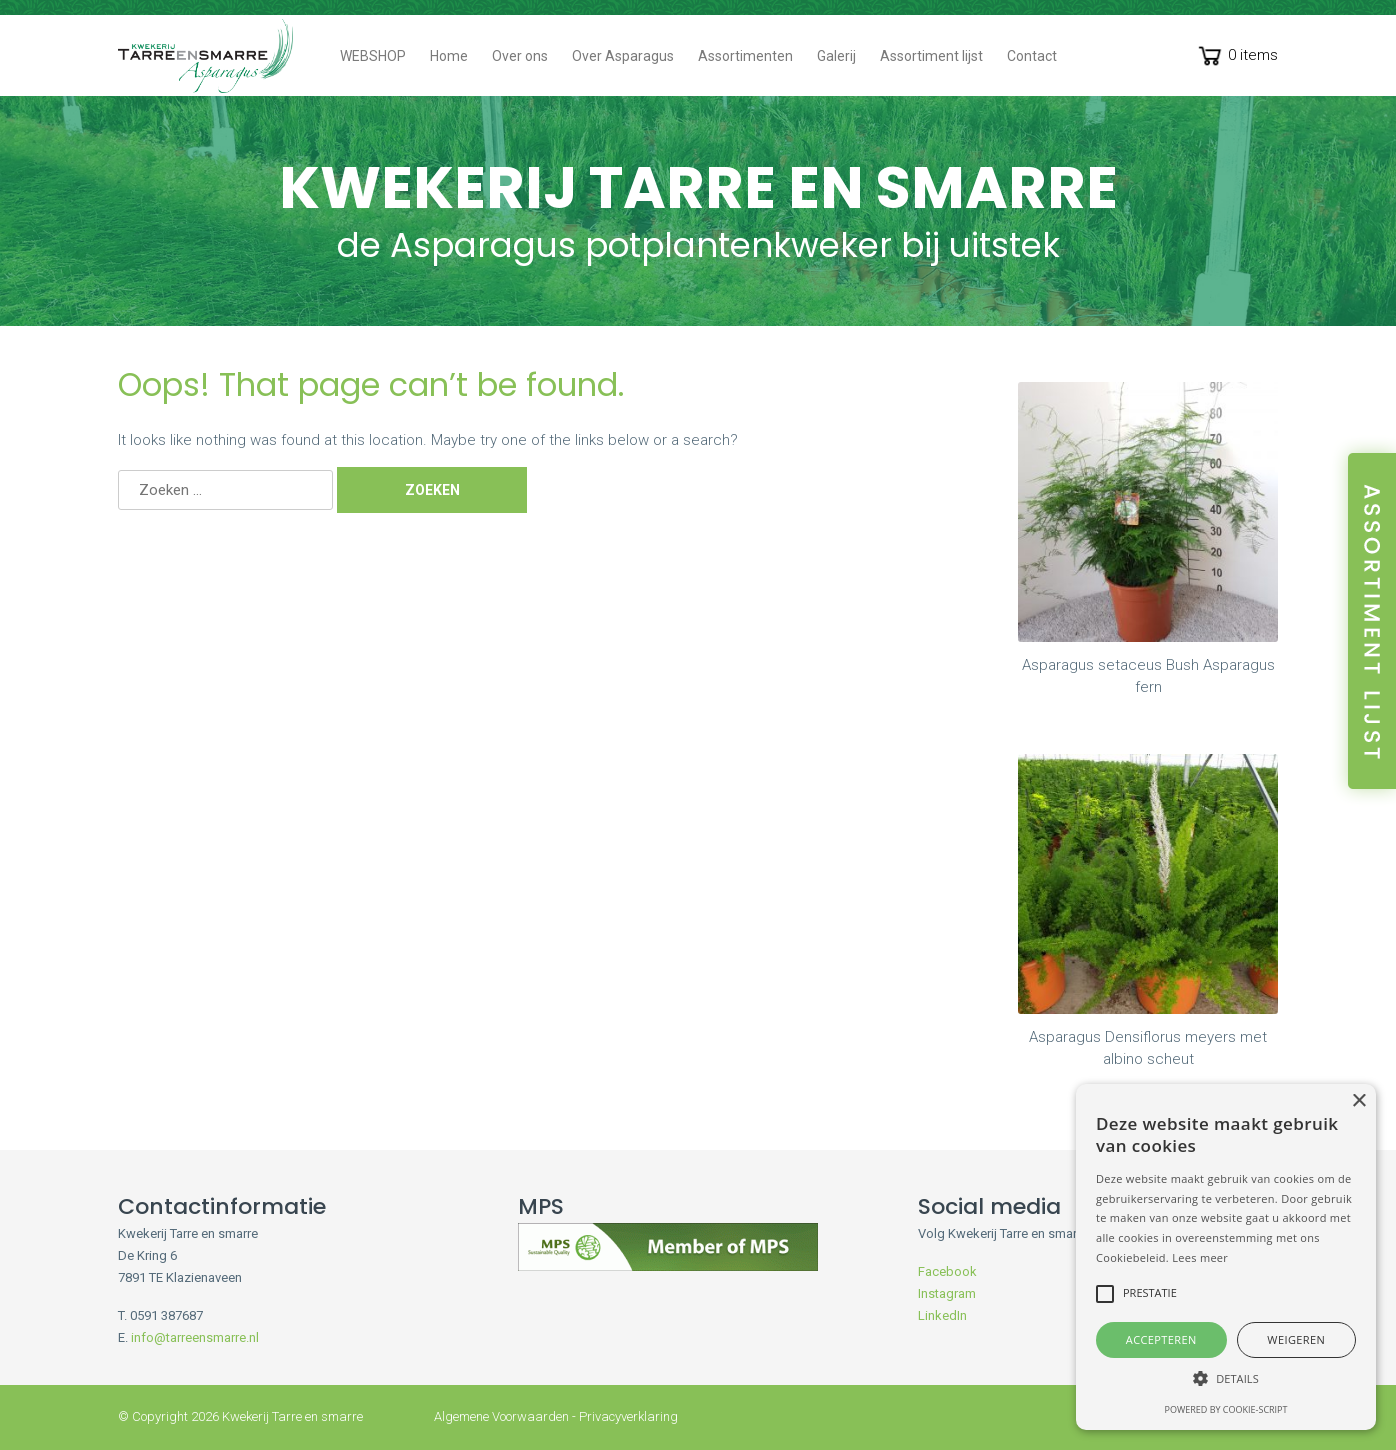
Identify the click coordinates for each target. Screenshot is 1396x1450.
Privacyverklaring (628, 1416)
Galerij (836, 56)
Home (449, 56)
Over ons (520, 56)
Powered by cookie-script (1226, 1409)
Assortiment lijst (931, 56)
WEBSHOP (373, 56)
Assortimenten (745, 56)
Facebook (947, 1271)
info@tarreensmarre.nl (195, 1337)
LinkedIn (942, 1315)
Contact (1032, 56)
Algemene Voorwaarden (501, 1416)
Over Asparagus (623, 56)
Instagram (947, 1293)
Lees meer (1200, 1257)
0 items (1236, 57)
